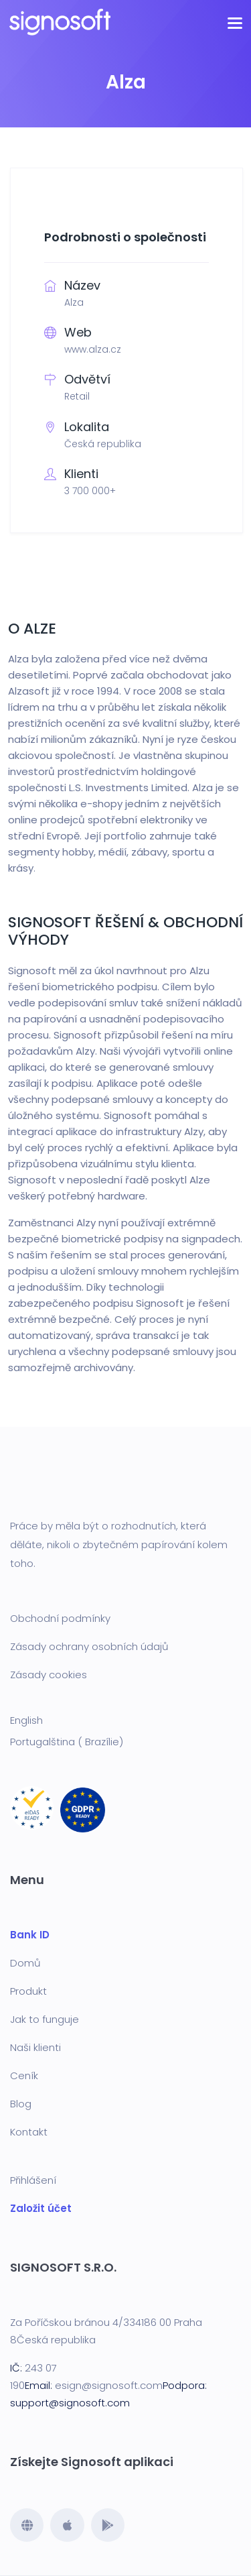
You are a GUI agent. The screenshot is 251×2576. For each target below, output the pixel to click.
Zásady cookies (48, 1674)
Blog (20, 2104)
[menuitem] (125, 1719)
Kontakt (29, 2132)
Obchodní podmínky (60, 1618)
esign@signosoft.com (109, 2385)
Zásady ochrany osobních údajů (89, 1646)
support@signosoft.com (70, 2403)
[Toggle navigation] (235, 22)
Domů (25, 1963)
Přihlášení (33, 2180)
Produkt (28, 1991)
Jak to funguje (44, 2019)
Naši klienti (35, 2047)
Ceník (24, 2075)
